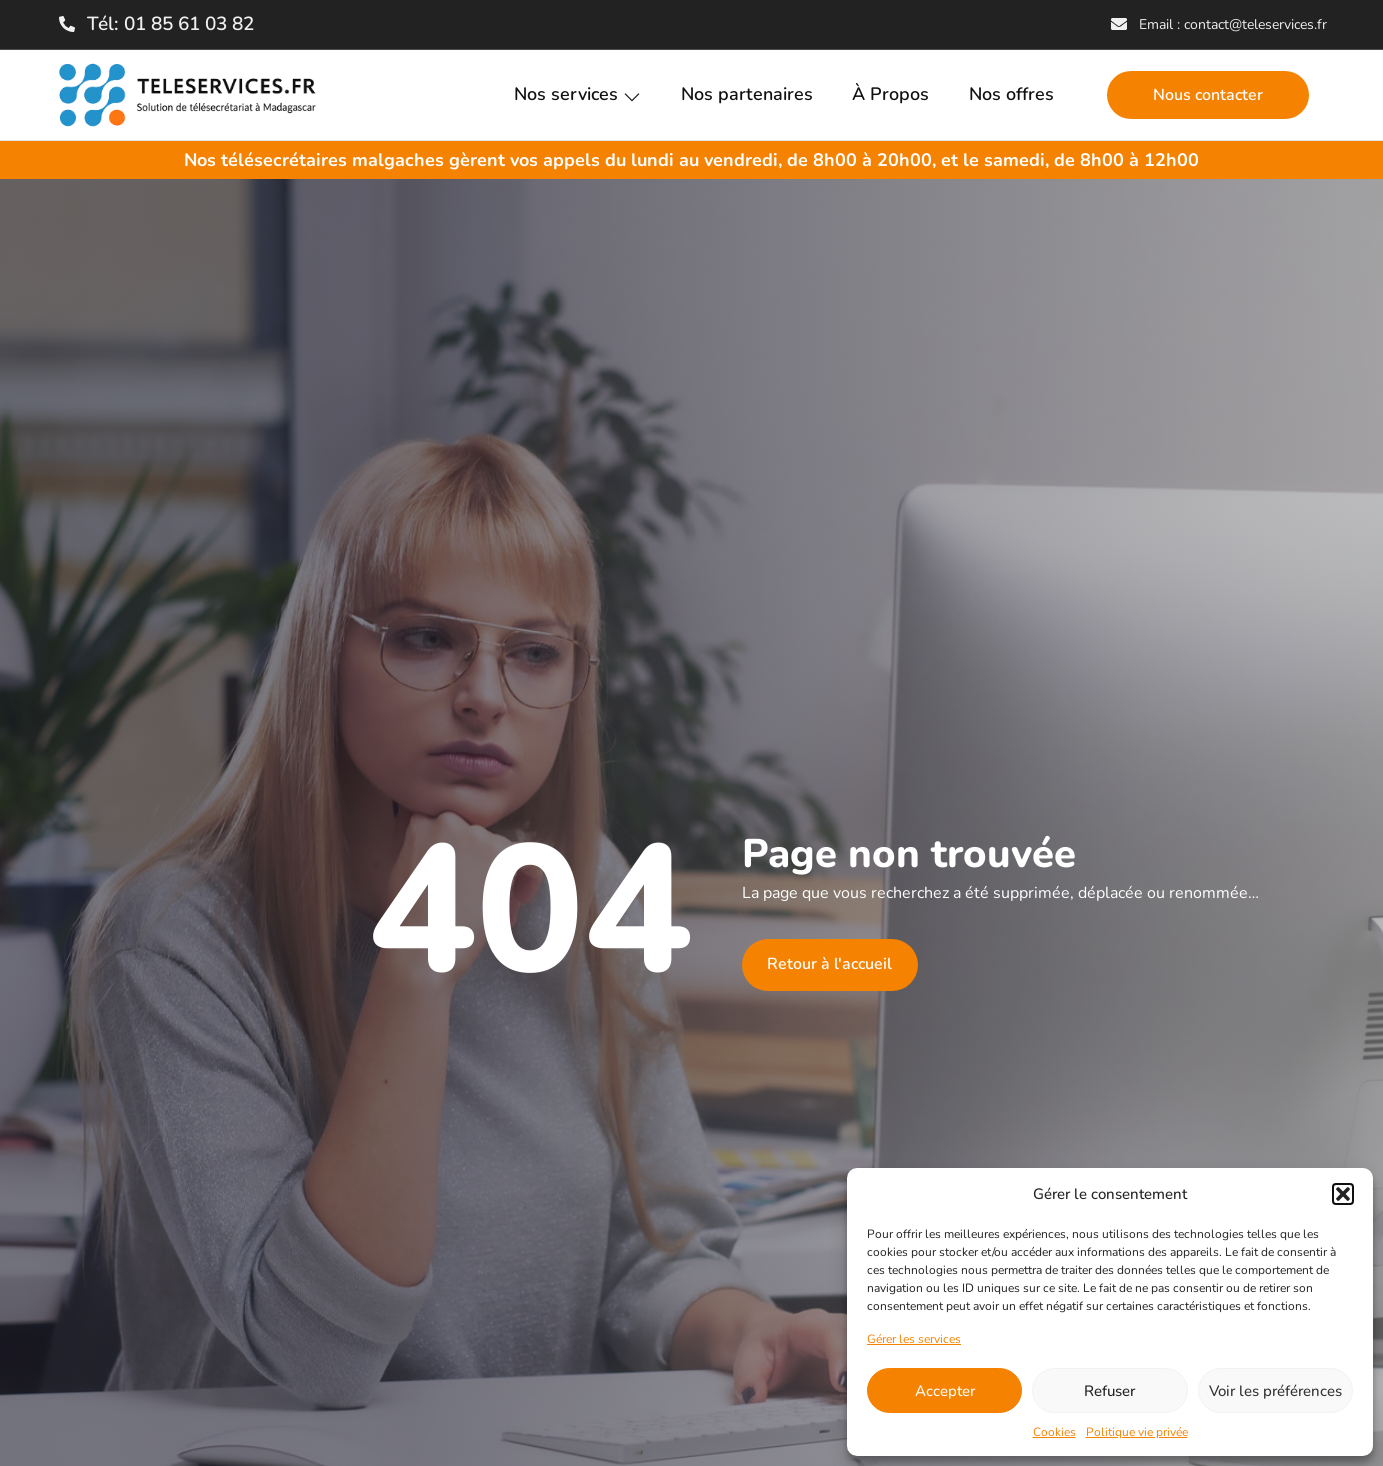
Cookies (1054, 1432)
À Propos (890, 95)
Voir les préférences (1275, 1391)
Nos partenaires (746, 95)
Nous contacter (1208, 95)
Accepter (945, 1391)
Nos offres (1011, 95)
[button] (1343, 1194)
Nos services (576, 95)
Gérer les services (914, 1339)
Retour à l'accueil (829, 965)
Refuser (1109, 1391)
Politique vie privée (1137, 1432)
